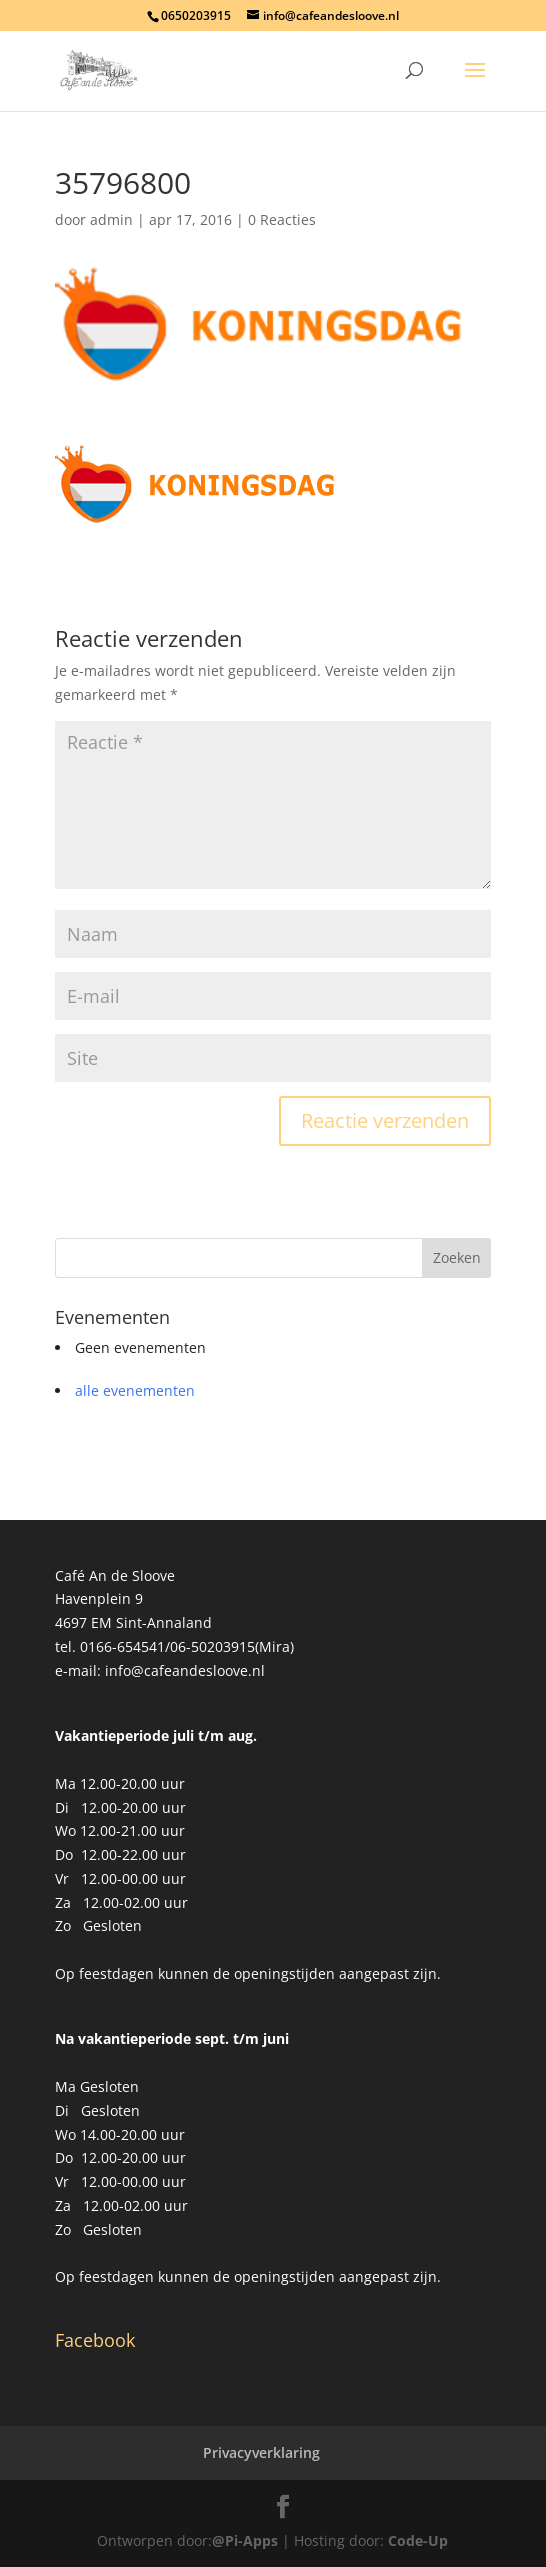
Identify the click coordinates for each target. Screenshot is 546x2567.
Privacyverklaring (261, 2452)
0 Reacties (282, 219)
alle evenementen (135, 1390)
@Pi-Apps (245, 2540)
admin (111, 219)
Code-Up (418, 2540)
